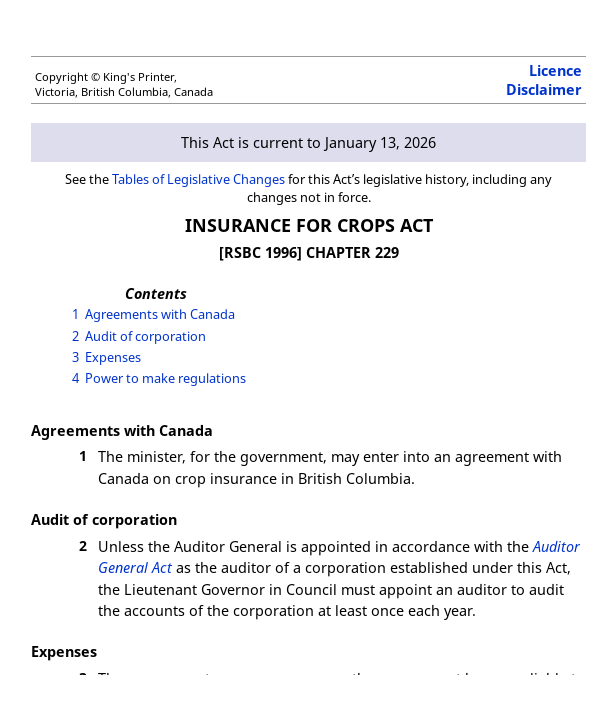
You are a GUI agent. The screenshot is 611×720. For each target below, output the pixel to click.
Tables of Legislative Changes (198, 179)
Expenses (113, 357)
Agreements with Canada (160, 314)
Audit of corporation (145, 336)
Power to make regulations (165, 378)
